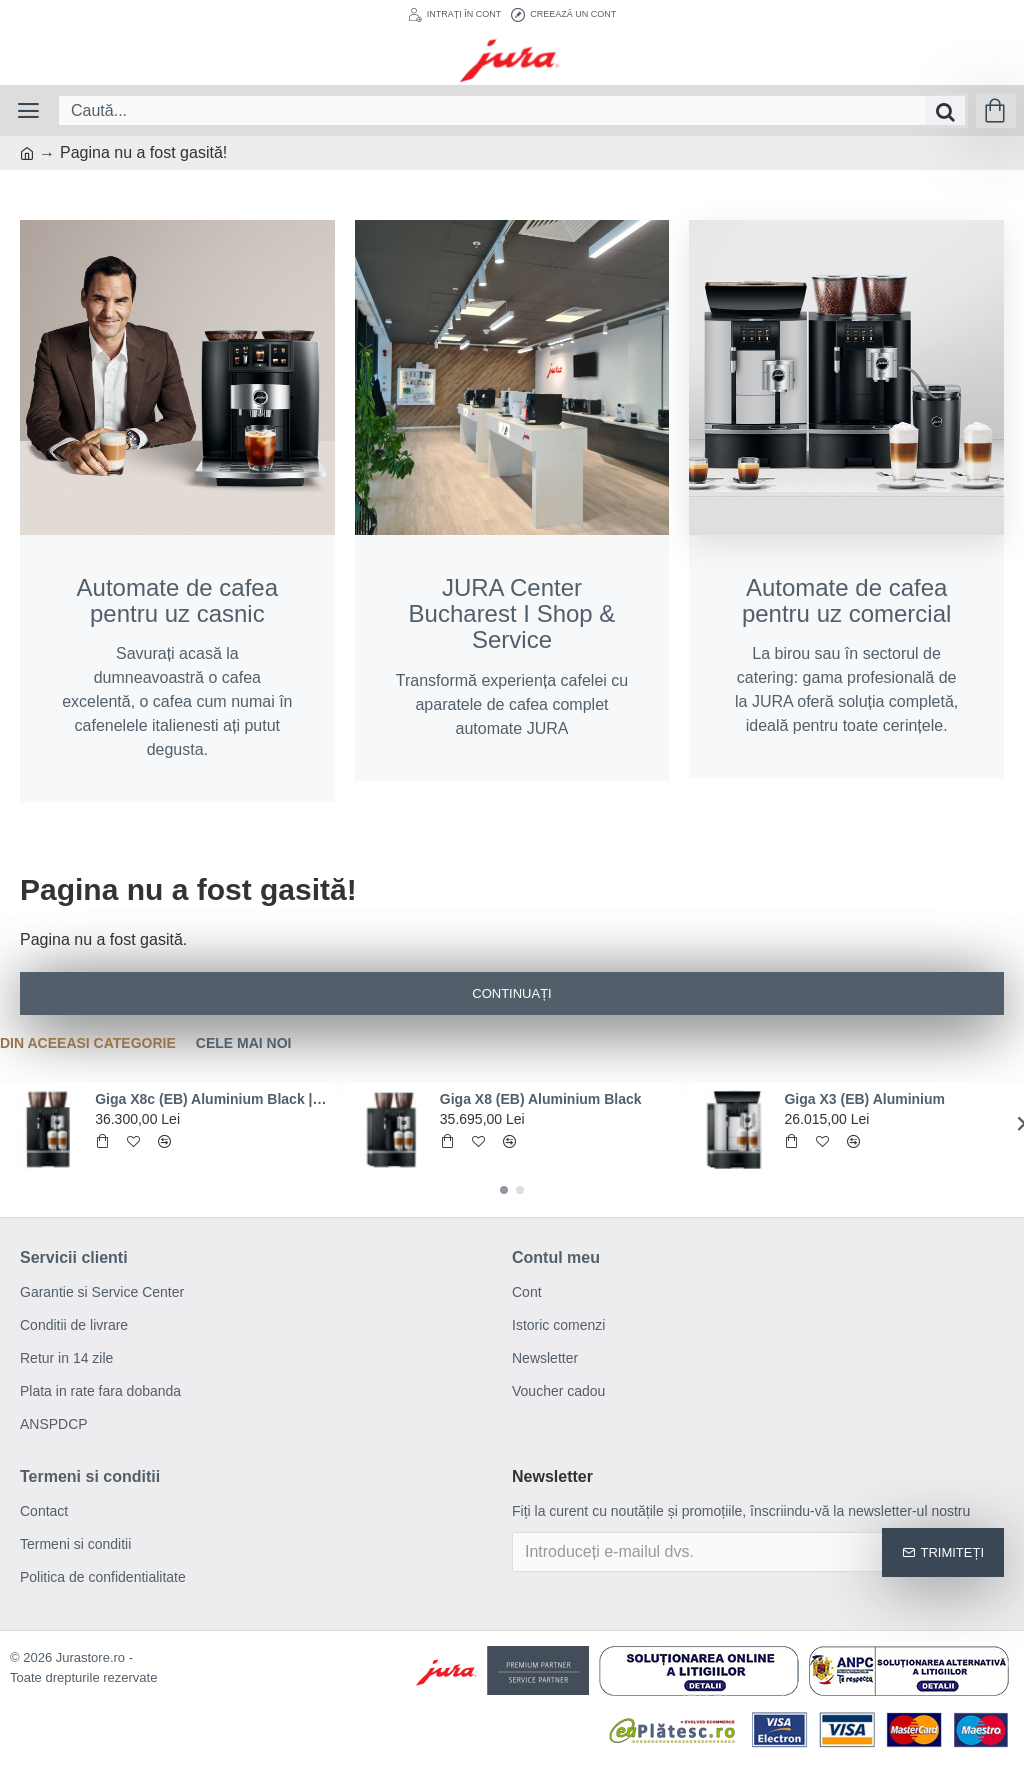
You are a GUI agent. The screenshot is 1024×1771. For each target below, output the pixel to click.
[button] (504, 1190)
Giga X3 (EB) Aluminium (864, 1099)
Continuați (511, 993)
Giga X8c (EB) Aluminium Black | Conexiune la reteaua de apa (211, 1099)
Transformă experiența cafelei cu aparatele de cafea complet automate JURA (512, 656)
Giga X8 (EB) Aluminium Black (541, 1099)
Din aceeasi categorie (88, 1043)
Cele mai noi (244, 1043)
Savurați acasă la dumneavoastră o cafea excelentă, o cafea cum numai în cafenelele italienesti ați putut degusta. (177, 667)
